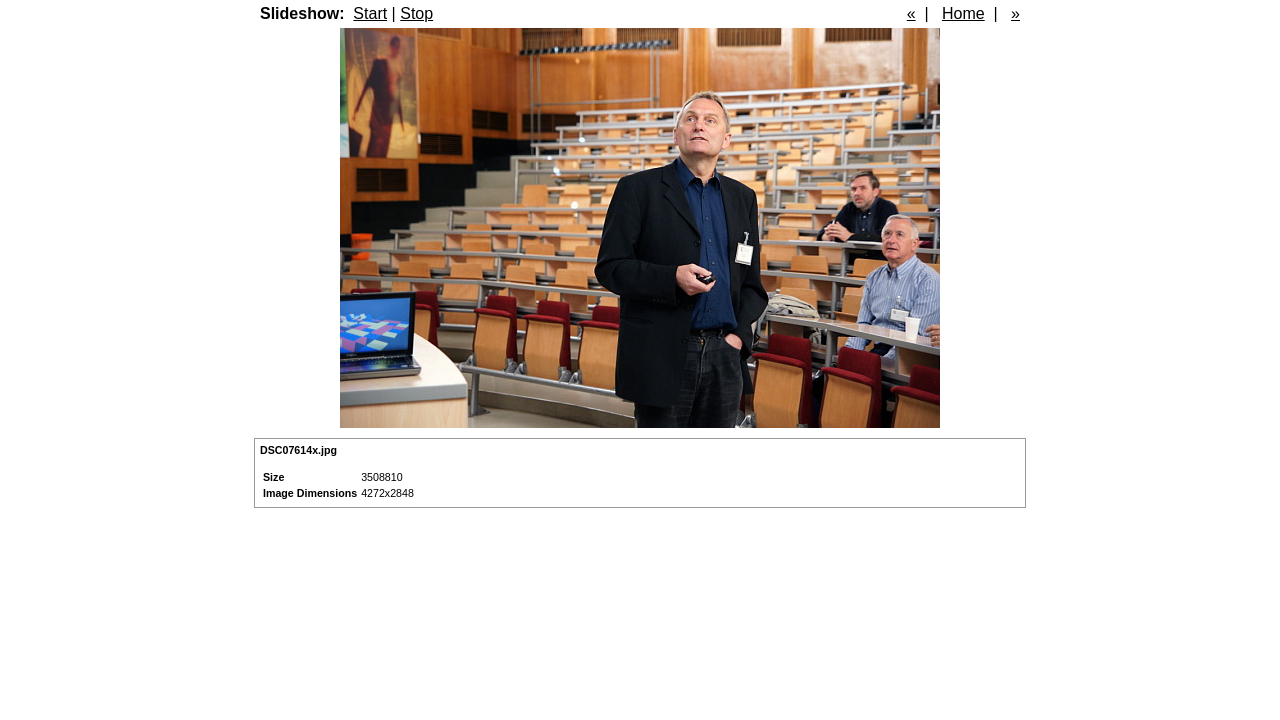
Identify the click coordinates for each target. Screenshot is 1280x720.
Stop (416, 13)
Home (963, 13)
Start (370, 13)
